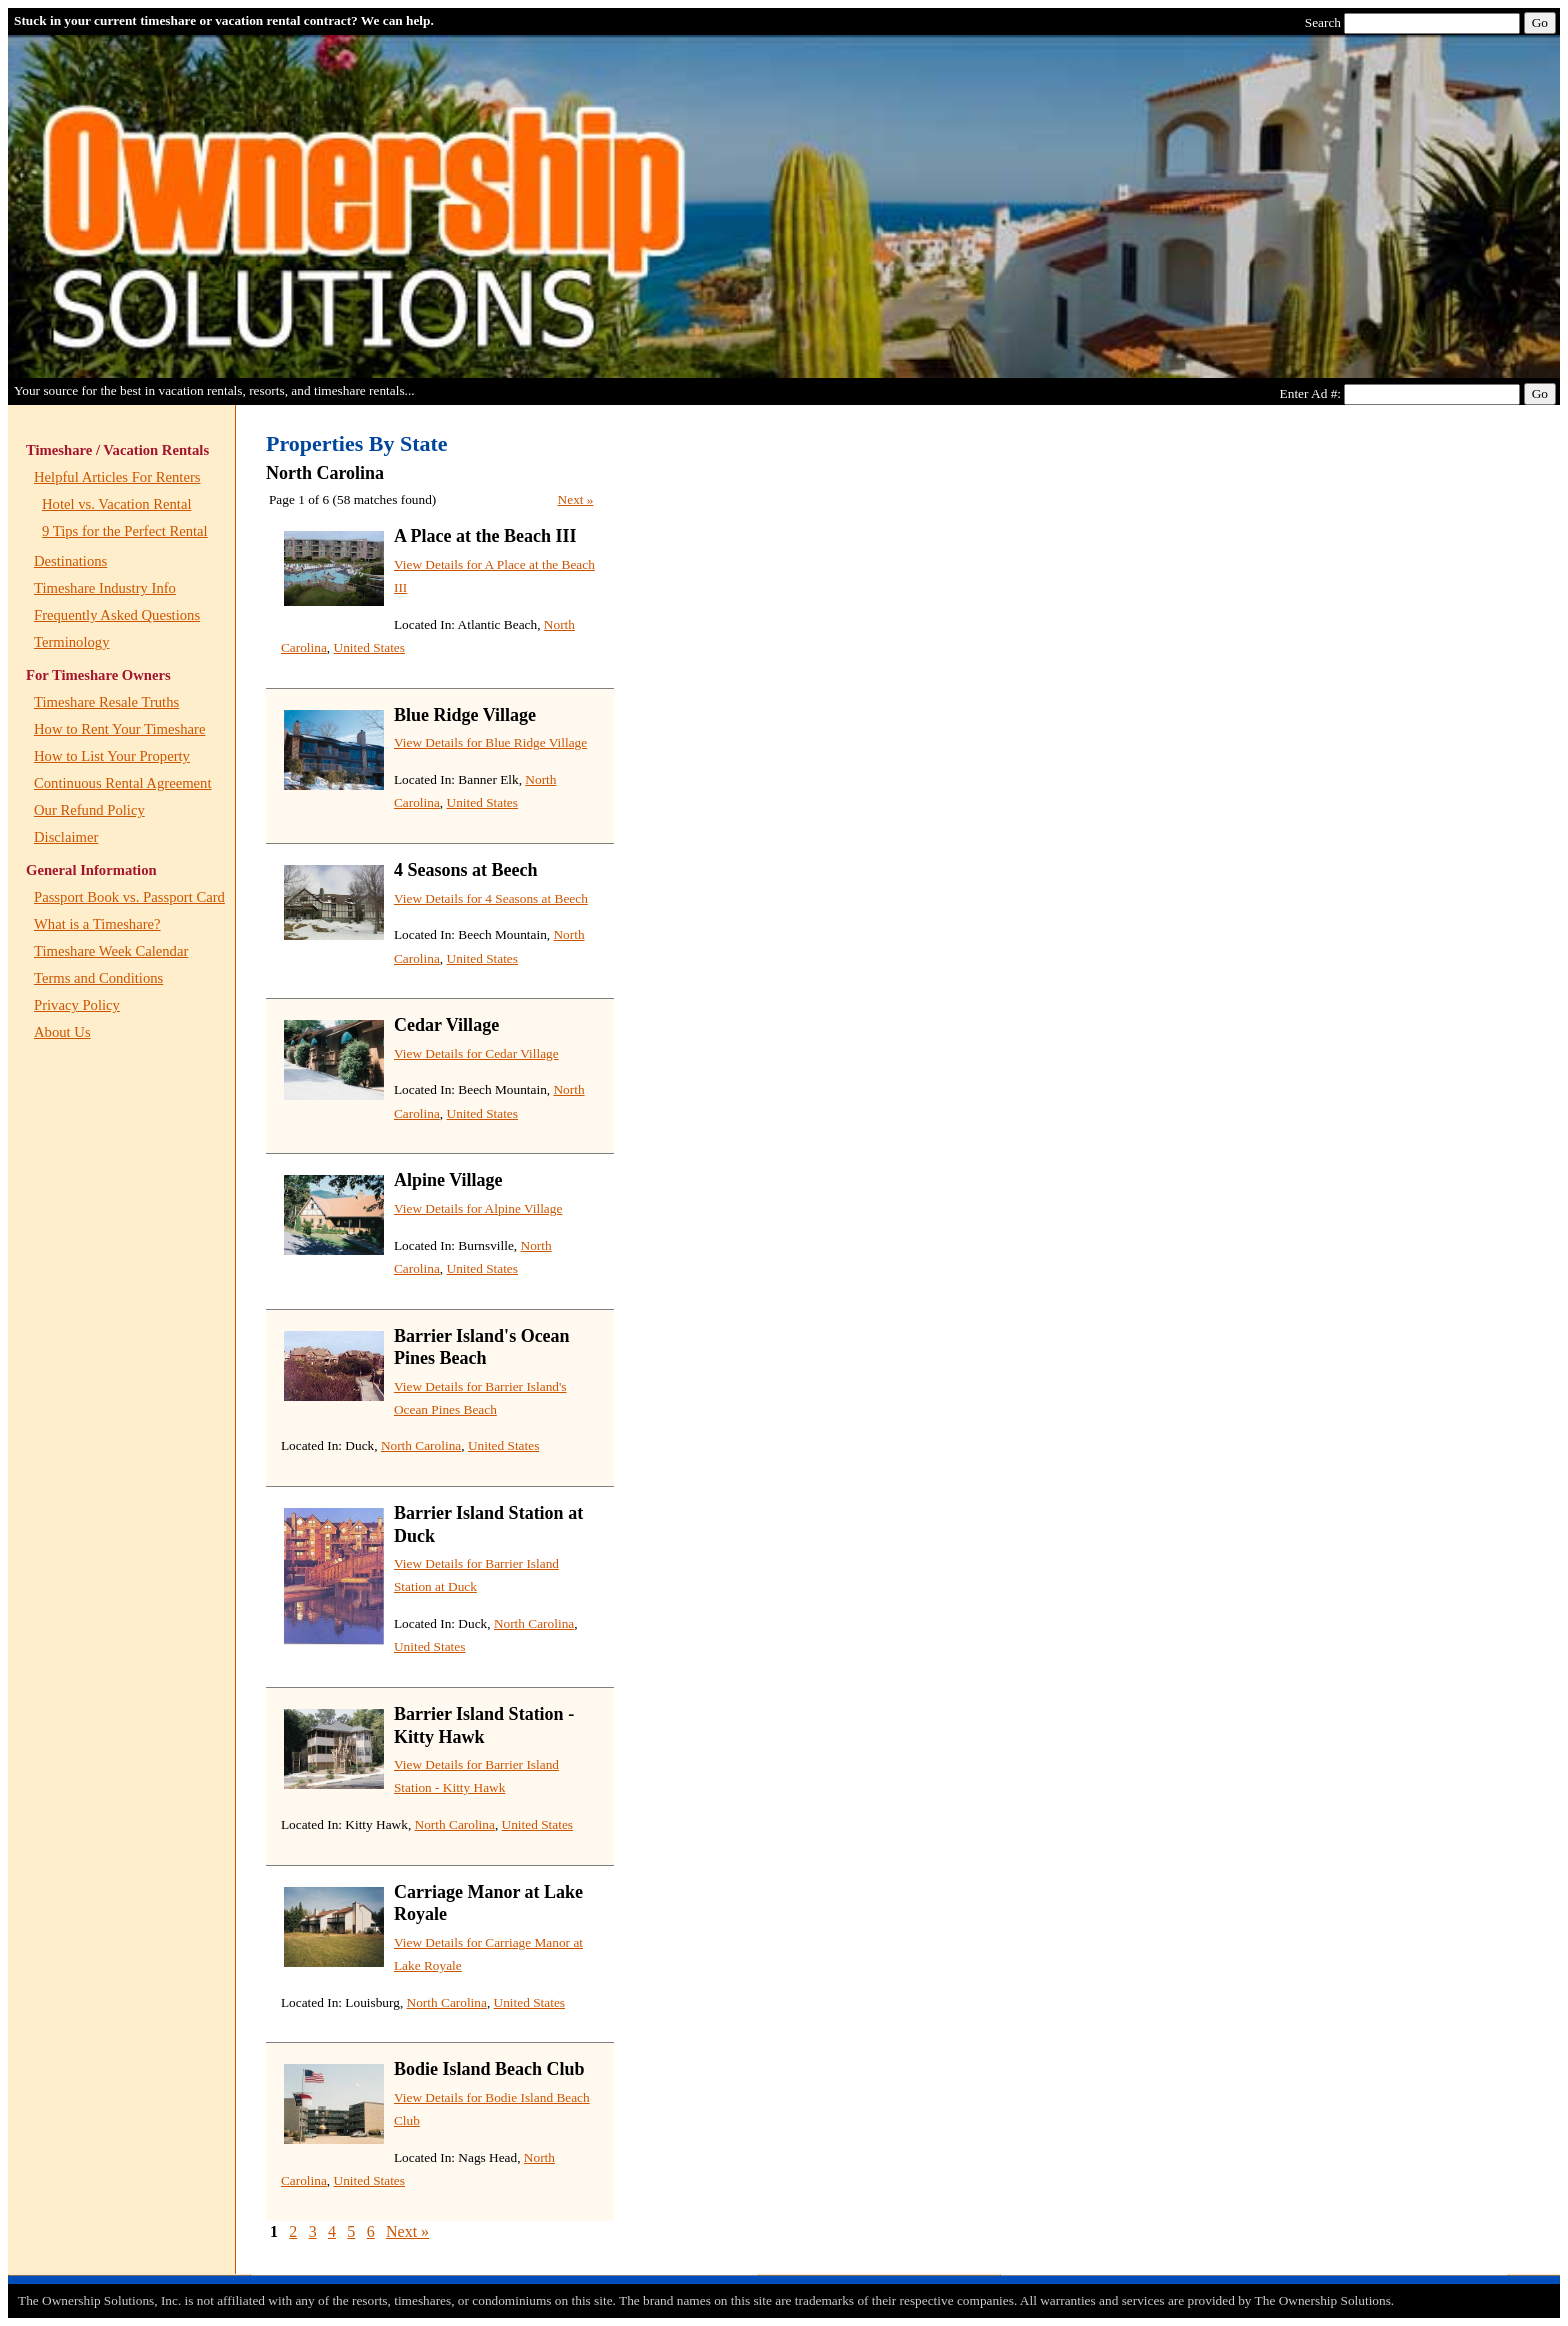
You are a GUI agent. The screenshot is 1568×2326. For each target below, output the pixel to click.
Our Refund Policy (89, 810)
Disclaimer (66, 837)
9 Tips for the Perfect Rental (125, 531)
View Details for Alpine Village (478, 1208)
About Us (62, 1032)
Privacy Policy (77, 1005)
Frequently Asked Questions (117, 615)
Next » (576, 499)
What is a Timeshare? (97, 924)
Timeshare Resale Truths (106, 702)
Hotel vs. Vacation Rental (117, 504)
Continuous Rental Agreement (122, 783)
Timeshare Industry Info (105, 588)
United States (369, 647)
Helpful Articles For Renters (117, 477)
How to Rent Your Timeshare (119, 729)
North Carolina (421, 1445)
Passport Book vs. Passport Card (129, 897)
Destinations (70, 561)
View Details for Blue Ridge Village (490, 742)
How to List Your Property (112, 756)
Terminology (72, 642)
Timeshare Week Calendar (111, 951)
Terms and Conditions (98, 978)
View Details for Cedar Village (476, 1053)
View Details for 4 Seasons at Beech (491, 898)
